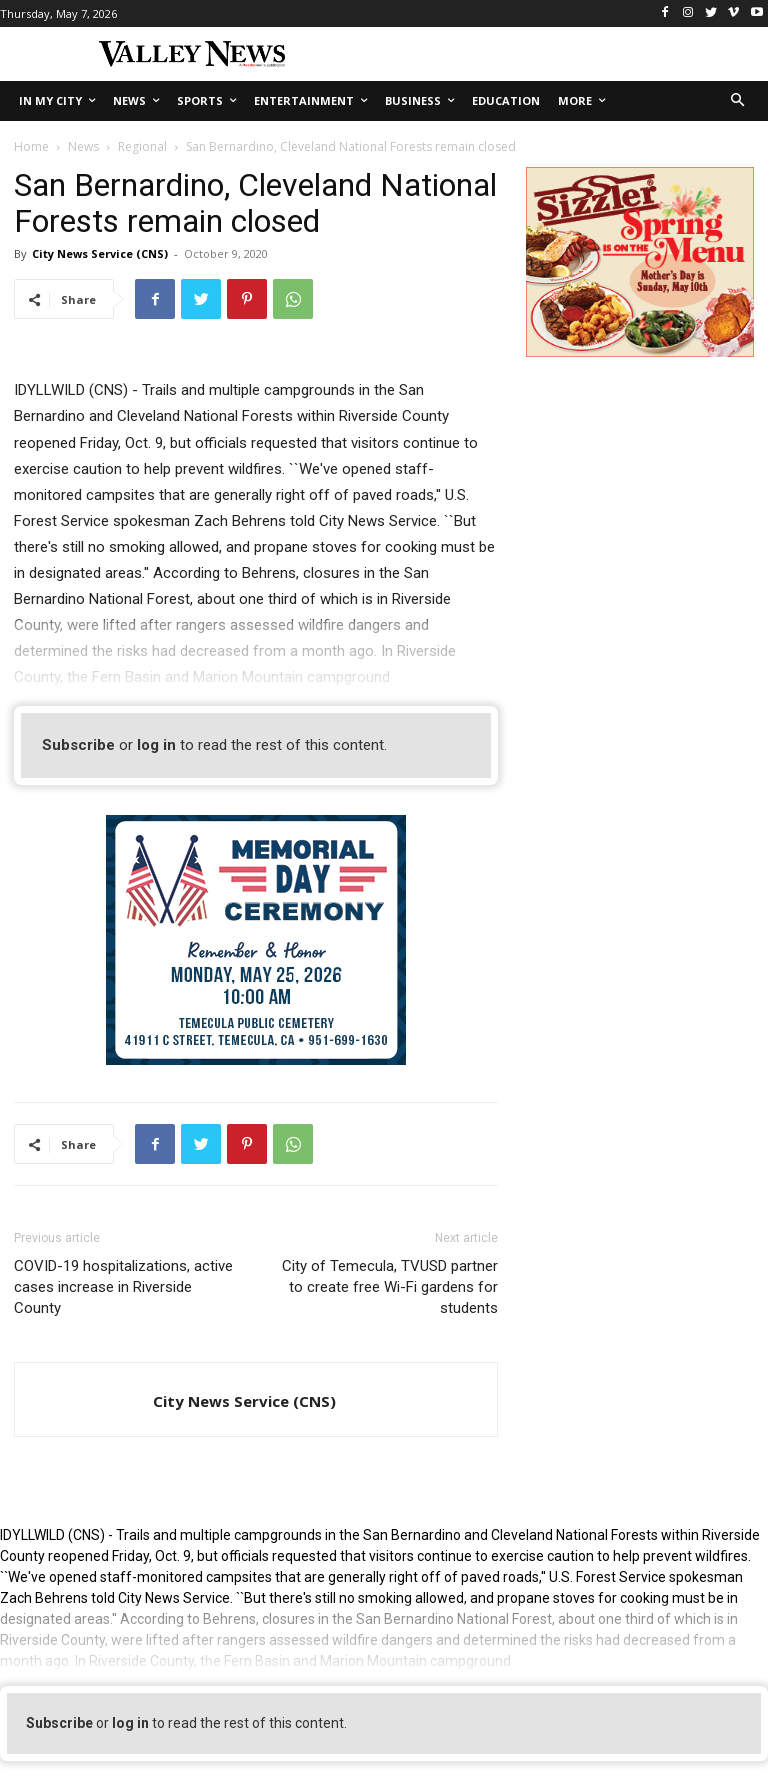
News (83, 146)
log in (156, 745)
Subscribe (78, 745)
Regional (142, 146)
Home (31, 146)
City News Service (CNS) (100, 253)
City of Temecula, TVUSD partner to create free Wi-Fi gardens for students (390, 1287)
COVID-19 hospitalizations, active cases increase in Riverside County (123, 1287)
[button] (738, 101)
